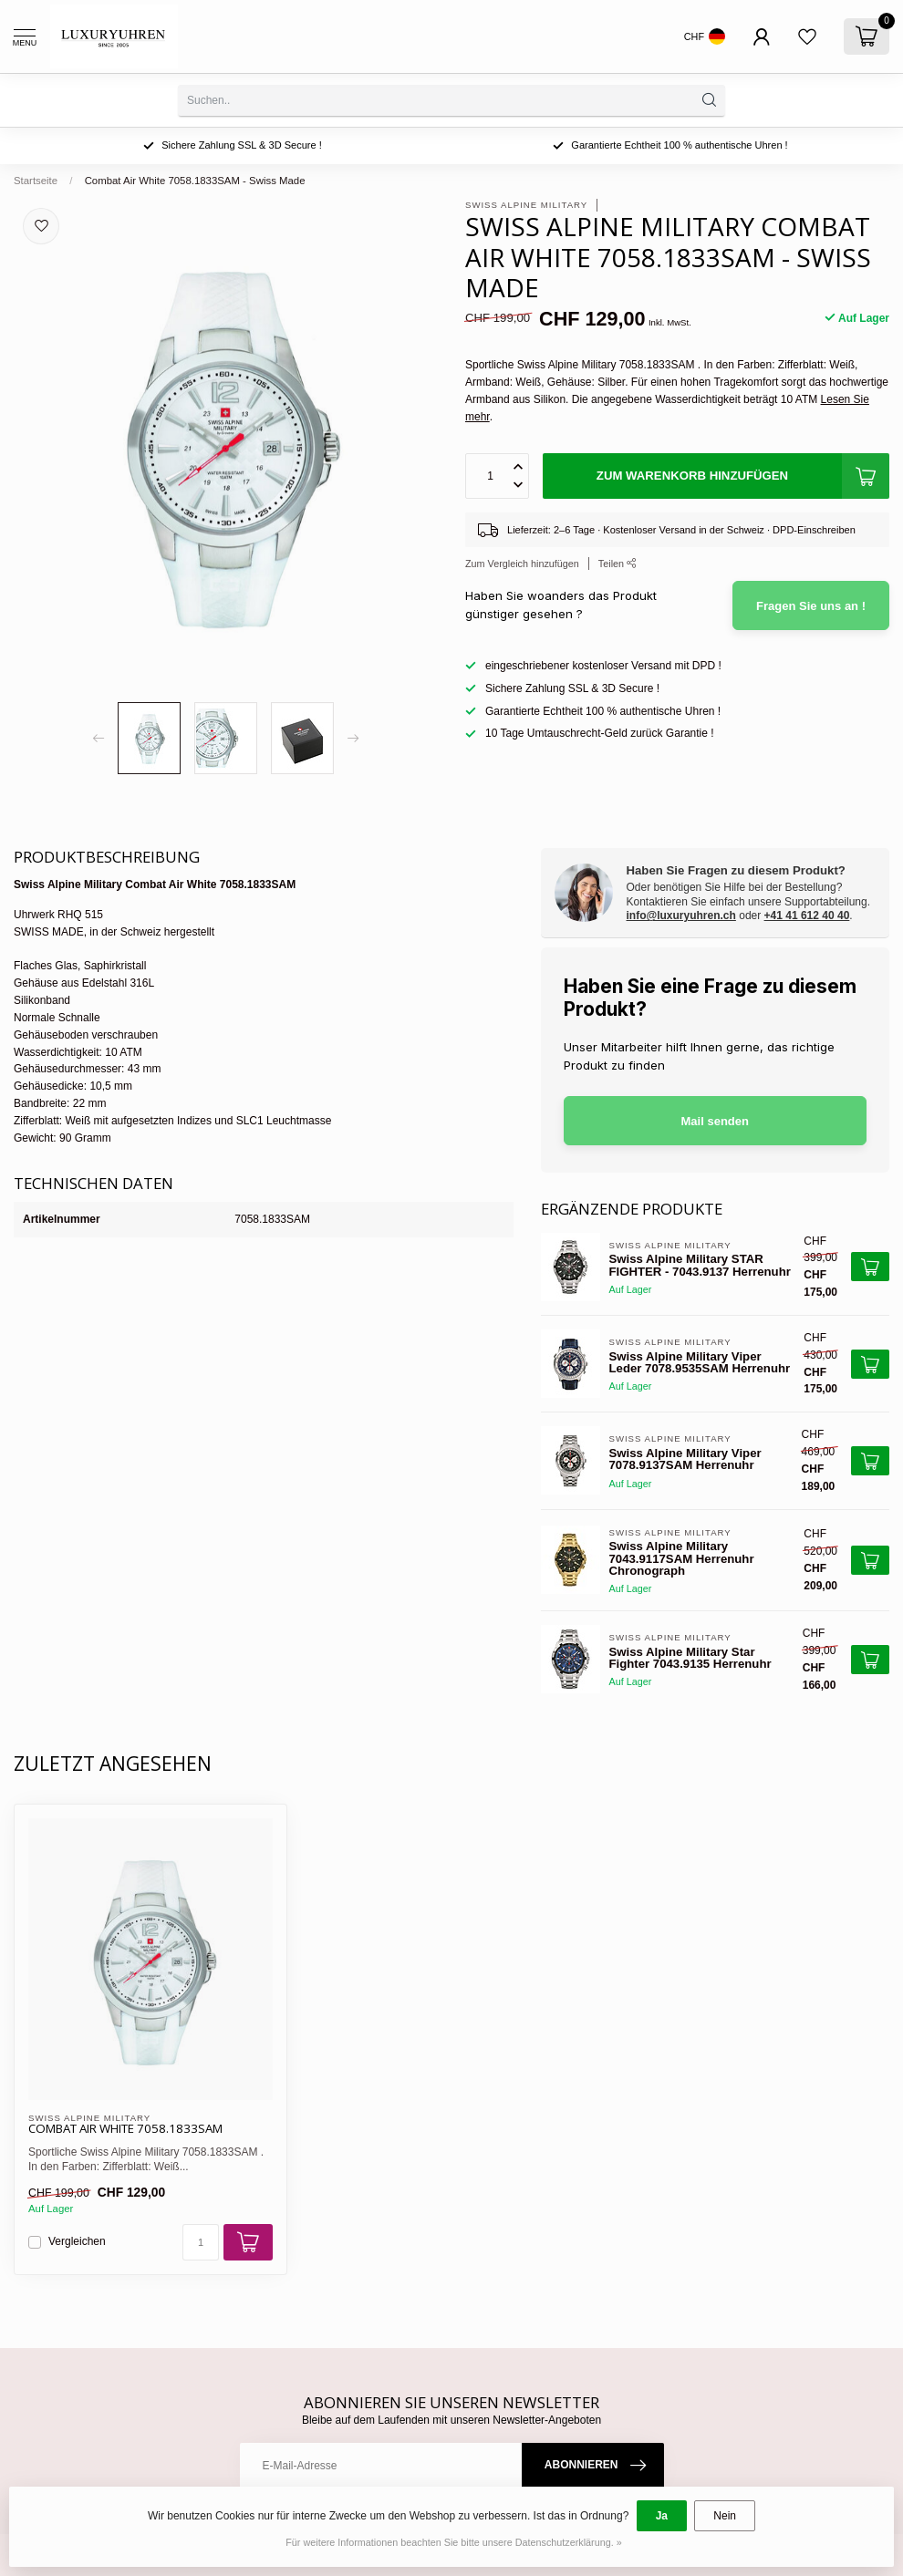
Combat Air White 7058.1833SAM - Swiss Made (195, 180)
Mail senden (715, 1121)
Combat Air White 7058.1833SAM (125, 2129)
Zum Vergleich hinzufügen (522, 563)
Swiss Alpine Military (526, 205)
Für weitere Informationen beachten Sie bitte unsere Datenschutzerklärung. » (453, 2542)
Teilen (617, 563)
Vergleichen (77, 2242)
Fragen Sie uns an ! (811, 606)
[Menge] (200, 2242)
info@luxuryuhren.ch (681, 915)
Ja (662, 2515)
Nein (724, 2515)
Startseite (35, 180)
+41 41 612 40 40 (807, 915)
